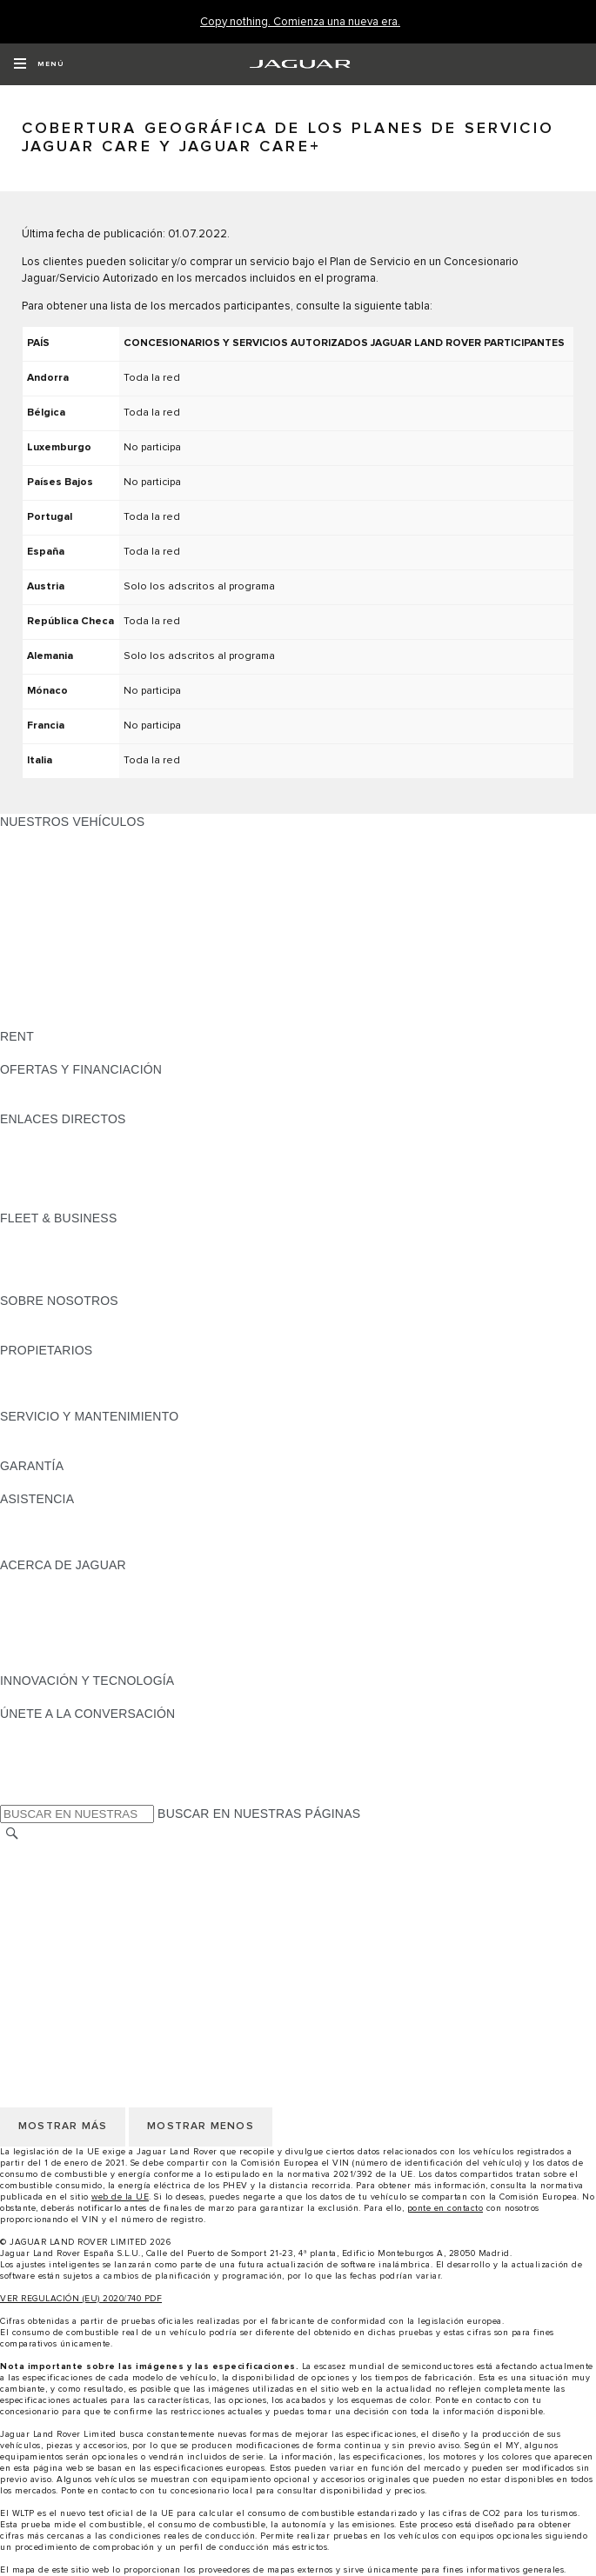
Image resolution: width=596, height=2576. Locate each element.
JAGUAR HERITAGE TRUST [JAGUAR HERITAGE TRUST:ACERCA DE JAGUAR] (81, 1664)
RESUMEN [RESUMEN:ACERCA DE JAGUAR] (31, 1581)
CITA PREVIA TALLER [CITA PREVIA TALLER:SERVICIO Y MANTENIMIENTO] (62, 1433)
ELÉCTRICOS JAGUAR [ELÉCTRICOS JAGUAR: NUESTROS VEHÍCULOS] (67, 954)
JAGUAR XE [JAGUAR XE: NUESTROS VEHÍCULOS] (35, 904)
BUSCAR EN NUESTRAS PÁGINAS (258, 1814)
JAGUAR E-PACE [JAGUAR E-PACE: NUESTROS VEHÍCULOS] (49, 855)
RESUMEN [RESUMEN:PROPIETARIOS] (31, 1367)
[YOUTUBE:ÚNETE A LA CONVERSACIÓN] (36, 1763)
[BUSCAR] (12, 1833)
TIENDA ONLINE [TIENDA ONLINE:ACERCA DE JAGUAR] (47, 1647)
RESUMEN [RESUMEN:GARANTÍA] (31, 1482)
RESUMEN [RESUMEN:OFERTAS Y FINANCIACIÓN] (31, 1086)
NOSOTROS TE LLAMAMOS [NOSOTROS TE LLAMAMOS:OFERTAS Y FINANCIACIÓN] (81, 1102)
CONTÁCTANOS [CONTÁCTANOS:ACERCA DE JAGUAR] (47, 1614)
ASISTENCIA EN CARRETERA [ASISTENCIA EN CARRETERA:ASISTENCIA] (87, 1515)
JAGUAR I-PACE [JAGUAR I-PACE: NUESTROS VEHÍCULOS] (47, 871)
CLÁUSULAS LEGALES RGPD (87, 1950)
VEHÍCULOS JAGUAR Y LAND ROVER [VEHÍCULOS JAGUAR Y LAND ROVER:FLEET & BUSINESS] (111, 1251)
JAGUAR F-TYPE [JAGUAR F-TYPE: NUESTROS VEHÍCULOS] (49, 888)
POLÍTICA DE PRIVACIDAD (78, 1900)
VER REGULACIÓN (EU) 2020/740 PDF (81, 2298)
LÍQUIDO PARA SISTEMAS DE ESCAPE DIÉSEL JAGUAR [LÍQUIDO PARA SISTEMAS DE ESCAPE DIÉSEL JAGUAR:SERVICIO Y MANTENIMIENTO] (165, 1449)
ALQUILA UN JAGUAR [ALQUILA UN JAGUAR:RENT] (64, 1053)
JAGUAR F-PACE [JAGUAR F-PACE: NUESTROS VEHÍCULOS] (49, 838)
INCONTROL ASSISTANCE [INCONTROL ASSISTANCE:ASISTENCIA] (77, 1548)
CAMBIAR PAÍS (44, 1851)
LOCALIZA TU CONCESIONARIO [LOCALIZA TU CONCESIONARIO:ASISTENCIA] (94, 1532)
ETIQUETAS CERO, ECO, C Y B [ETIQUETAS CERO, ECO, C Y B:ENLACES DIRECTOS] (91, 1201)
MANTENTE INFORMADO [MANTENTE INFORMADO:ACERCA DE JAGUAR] (74, 1631)
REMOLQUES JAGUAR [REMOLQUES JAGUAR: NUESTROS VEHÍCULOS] (66, 970)
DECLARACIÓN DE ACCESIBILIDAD (104, 1967)
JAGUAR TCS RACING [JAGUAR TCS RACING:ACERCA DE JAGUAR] (65, 1598)
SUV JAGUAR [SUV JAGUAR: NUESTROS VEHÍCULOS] (39, 937)
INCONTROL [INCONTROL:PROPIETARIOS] (36, 1383)
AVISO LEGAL (40, 1884)
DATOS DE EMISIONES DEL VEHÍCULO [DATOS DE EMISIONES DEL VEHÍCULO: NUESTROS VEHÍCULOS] (115, 1003)
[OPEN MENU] (38, 64)
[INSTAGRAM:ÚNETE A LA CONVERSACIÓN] (43, 1730)
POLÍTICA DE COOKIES (68, 1917)
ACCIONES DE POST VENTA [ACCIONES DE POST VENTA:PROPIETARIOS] (83, 1400)
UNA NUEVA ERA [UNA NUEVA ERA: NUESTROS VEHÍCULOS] (49, 1020)
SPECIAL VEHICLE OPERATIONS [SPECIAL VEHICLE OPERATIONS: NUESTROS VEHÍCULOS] (96, 987)
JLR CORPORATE (52, 1933)
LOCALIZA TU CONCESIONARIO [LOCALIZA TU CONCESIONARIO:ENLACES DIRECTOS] (94, 1152)
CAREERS (30, 1867)
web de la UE (120, 2197)
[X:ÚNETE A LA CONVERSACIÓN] (12, 1796)
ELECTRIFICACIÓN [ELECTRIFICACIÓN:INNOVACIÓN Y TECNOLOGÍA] (56, 1697)
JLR (11, 1317)
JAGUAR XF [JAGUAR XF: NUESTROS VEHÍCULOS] (35, 921)
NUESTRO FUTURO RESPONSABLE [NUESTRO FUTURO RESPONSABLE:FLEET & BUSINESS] (106, 1268)
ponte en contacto (445, 2208)
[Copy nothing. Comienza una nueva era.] (300, 22)
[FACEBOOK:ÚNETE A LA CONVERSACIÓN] (41, 1780)
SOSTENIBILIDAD (52, 1334)
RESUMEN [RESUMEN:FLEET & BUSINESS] (31, 1234)
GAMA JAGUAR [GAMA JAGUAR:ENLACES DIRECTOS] (45, 1135)
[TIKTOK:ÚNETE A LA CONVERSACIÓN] (29, 1747)
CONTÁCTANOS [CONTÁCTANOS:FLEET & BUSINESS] (47, 1284)
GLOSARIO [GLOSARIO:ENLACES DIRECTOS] (32, 1168)
